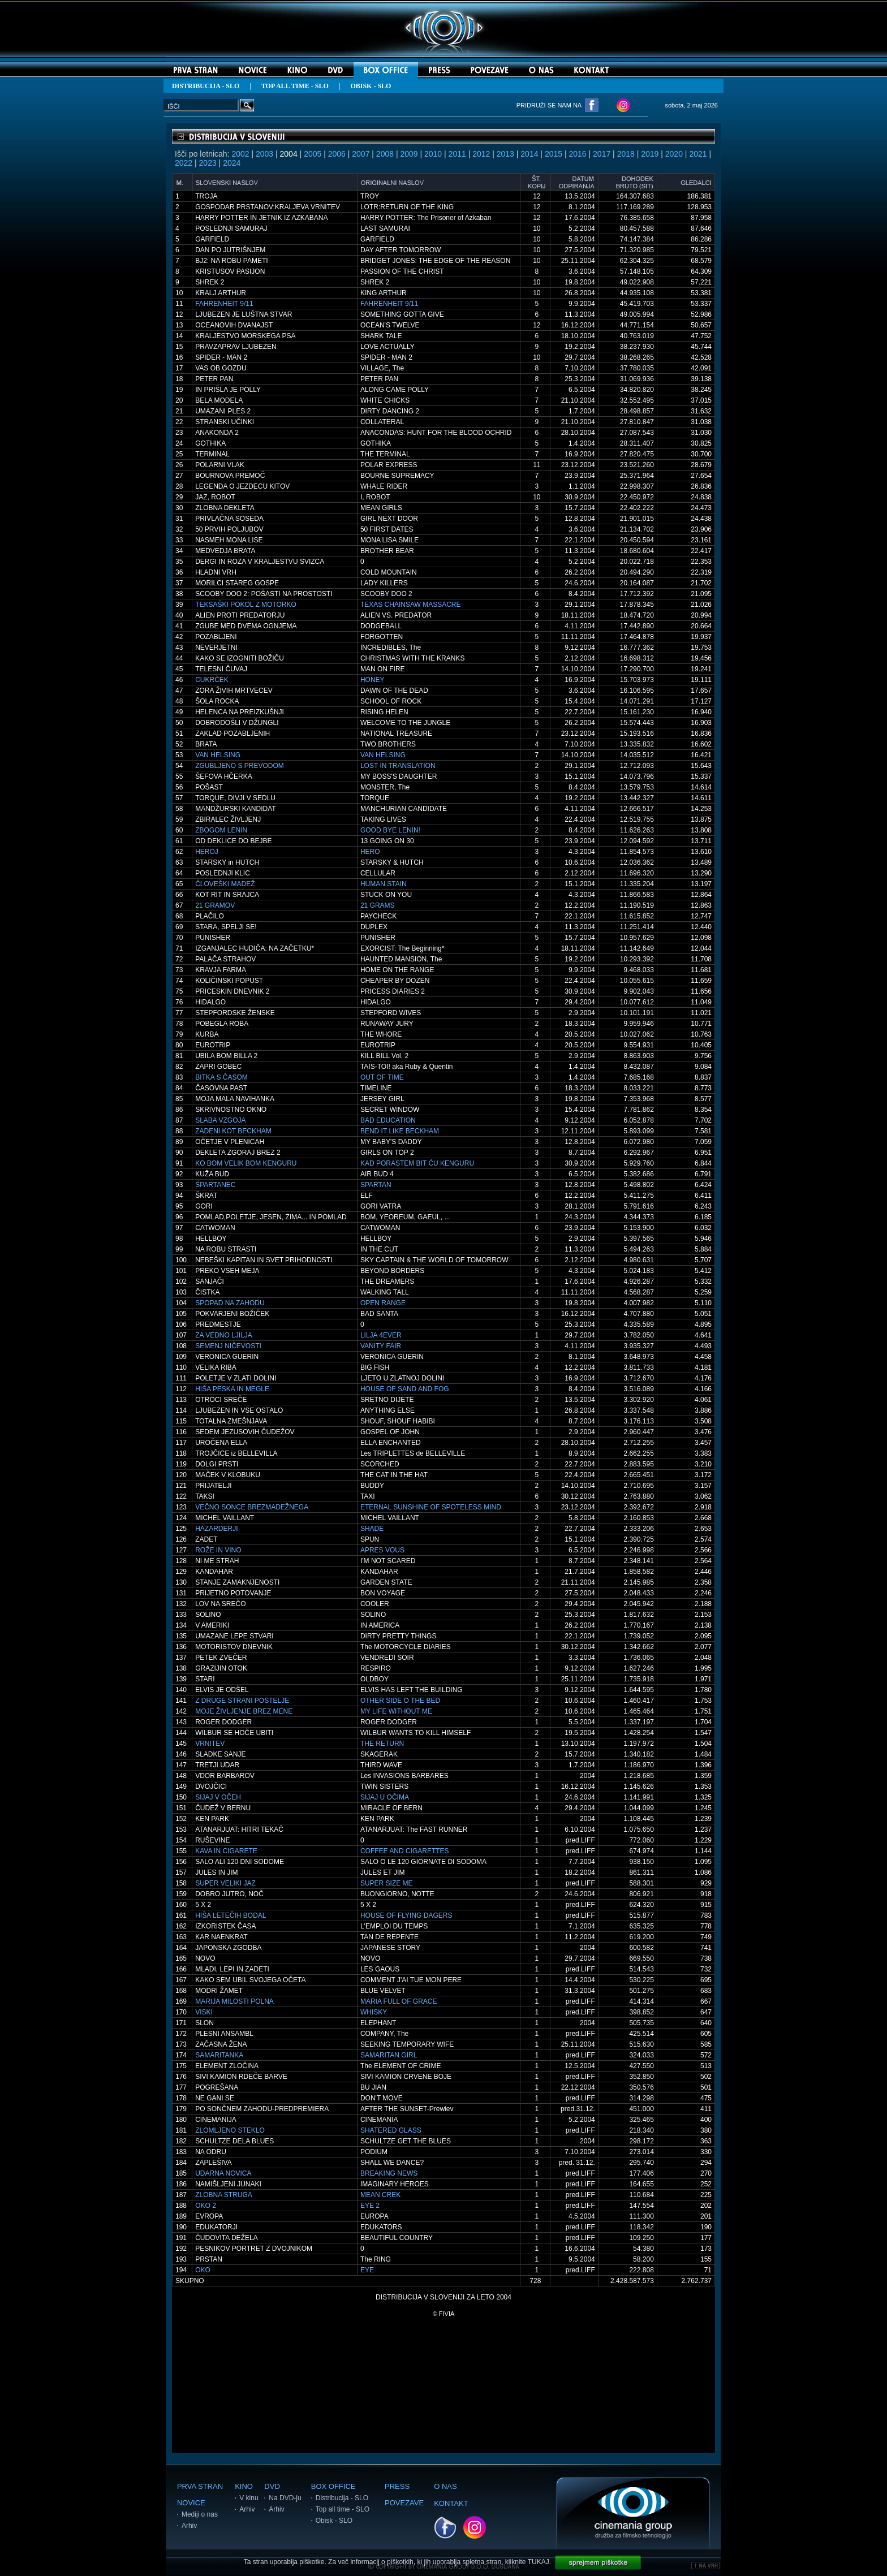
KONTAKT (451, 2503)
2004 (289, 153)
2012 (481, 153)
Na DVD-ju (285, 2498)
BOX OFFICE (333, 2486)
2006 (337, 153)
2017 (601, 153)
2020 (674, 153)
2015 (553, 153)
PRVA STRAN (200, 2486)
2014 (529, 153)
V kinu (248, 2498)
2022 (183, 162)
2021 (698, 153)
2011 (457, 153)
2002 (240, 153)
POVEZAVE (404, 2503)
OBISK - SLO (370, 86)
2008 (385, 153)
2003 (264, 153)
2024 (231, 162)
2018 (626, 153)
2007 (360, 153)
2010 (433, 153)
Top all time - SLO (342, 2509)
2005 (312, 153)
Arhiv (189, 2526)
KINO (244, 2486)
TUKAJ (538, 2562)
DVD (271, 2486)
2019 (649, 153)
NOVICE (191, 2503)
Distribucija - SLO (342, 2498)
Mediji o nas (200, 2514)
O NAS (445, 2486)
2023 (208, 162)
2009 (408, 153)
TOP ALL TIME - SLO (295, 86)
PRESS (397, 2486)
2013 (505, 153)
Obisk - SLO (334, 2521)
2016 (577, 153)
